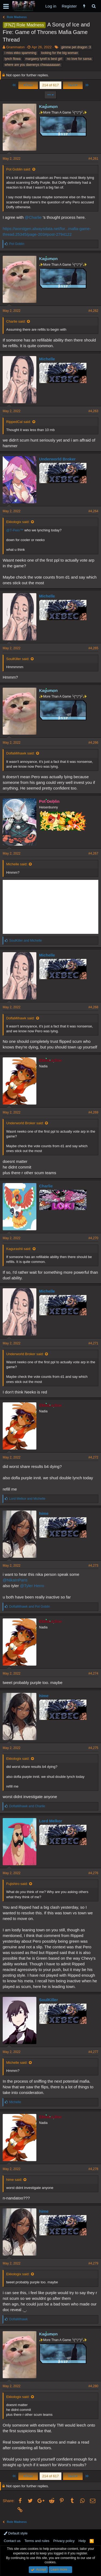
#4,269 (93, 1112)
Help (82, 2541)
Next (73, 85)
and (25, 940)
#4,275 (93, 1748)
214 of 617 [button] (50, 85)
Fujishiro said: (17, 1884)
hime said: (14, 2180)
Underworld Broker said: (25, 1123)
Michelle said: (16, 864)
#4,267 (93, 853)
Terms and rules (37, 2541)
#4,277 (93, 2052)
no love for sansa (79, 59)
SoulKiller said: (17, 659)
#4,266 (93, 742)
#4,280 (93, 2386)
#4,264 (93, 511)
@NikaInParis (15, 1580)
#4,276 (93, 1873)
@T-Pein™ (14, 530)
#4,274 (93, 1673)
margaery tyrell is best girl (43, 59)
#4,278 (93, 2169)
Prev (28, 85)
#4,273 (93, 1565)
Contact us (12, 2541)
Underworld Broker (57, 459)
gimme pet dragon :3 (76, 47)
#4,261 (93, 158)
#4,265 (93, 648)
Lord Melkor (50, 1821)
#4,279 (93, 2263)
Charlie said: (16, 321)
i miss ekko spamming (20, 53)
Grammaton (15, 47)
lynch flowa (12, 59)
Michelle (47, 359)
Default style (15, 2533)
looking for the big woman (59, 53)
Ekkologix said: (18, 522)
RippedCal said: (18, 422)
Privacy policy (64, 2541)
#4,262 (93, 311)
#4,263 (93, 411)
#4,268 (93, 1007)
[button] (6, 6)
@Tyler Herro (32, 1585)
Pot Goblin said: (18, 169)
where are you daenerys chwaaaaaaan (32, 65)
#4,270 (93, 1238)
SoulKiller (48, 1999)
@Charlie (33, 217)
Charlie (46, 1186)
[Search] (93, 6)
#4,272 (93, 1457)
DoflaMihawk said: (20, 753)
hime (43, 1513)
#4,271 (93, 1343)
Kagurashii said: (18, 1249)
